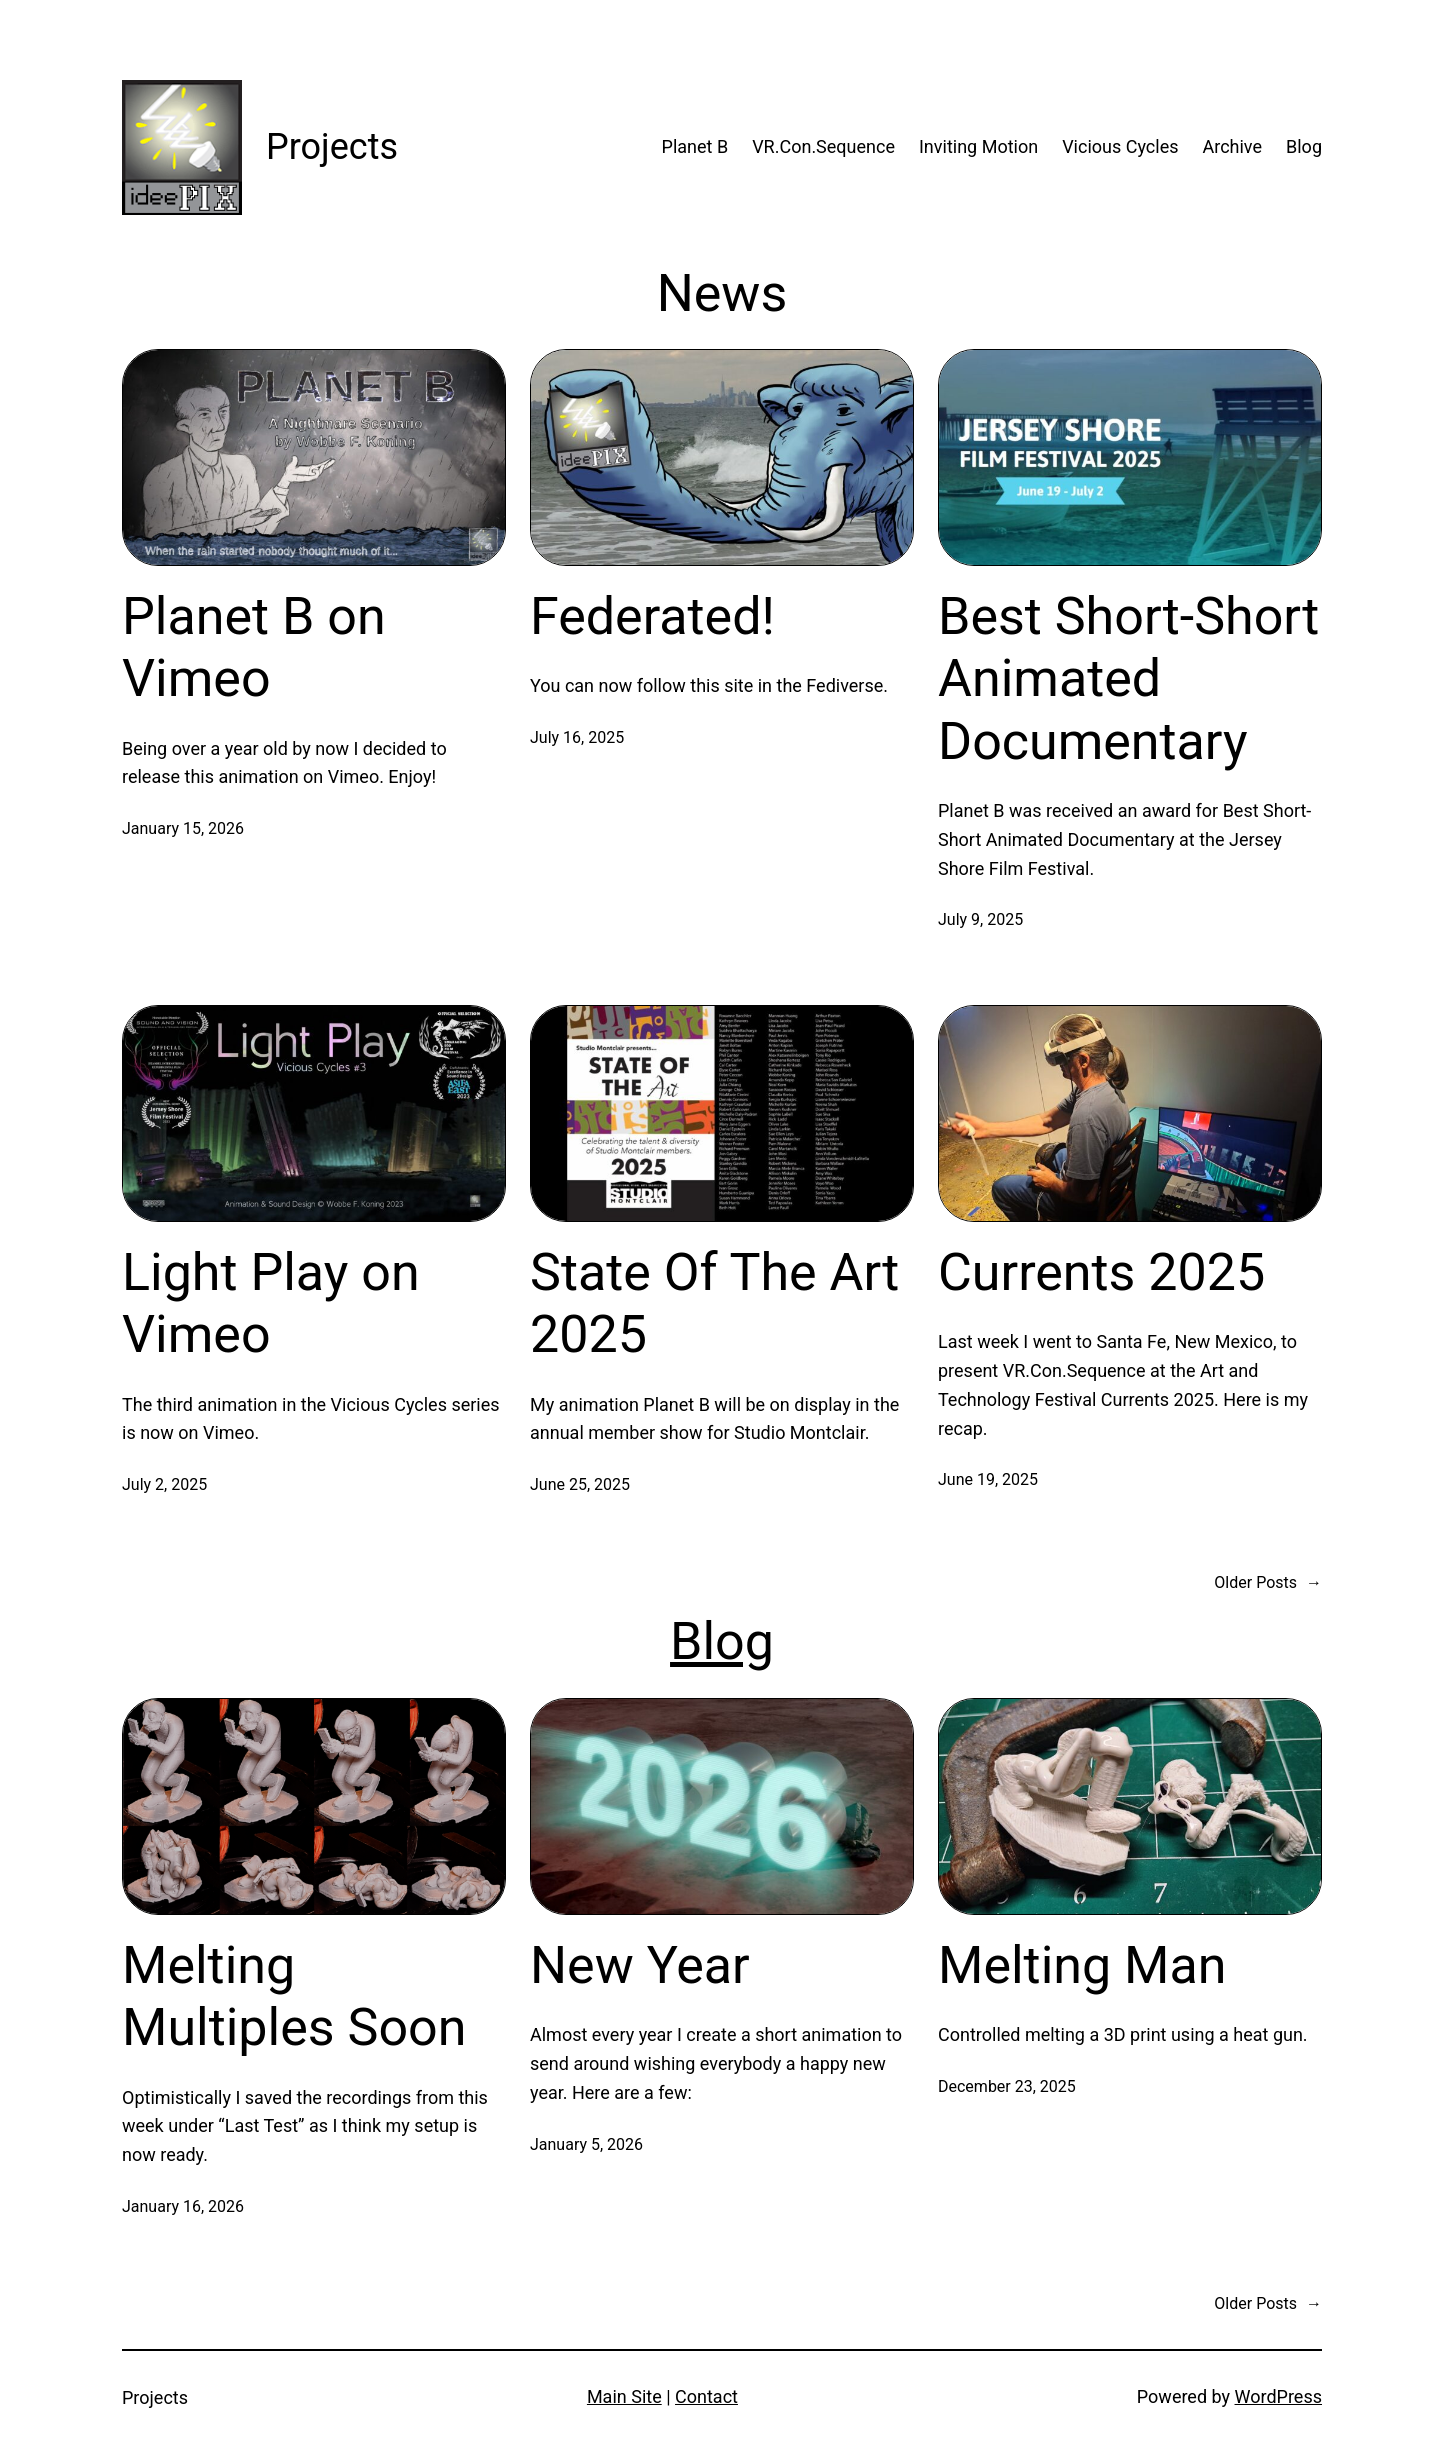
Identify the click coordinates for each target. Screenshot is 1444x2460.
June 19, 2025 (988, 1479)
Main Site (624, 2396)
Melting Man (1082, 1965)
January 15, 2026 (183, 828)
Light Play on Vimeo (271, 1303)
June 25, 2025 (580, 1484)
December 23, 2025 (1007, 2086)
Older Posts (1268, 1583)
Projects (332, 147)
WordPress (1278, 2396)
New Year (640, 1965)
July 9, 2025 (980, 919)
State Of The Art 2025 (714, 1303)
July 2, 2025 (164, 1484)
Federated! (652, 616)
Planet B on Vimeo (254, 647)
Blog (722, 1641)
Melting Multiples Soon (294, 1996)
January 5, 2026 (586, 2144)
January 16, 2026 (183, 2206)
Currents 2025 (1101, 1272)
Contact (706, 2396)
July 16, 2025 (577, 737)
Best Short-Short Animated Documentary (1128, 679)
